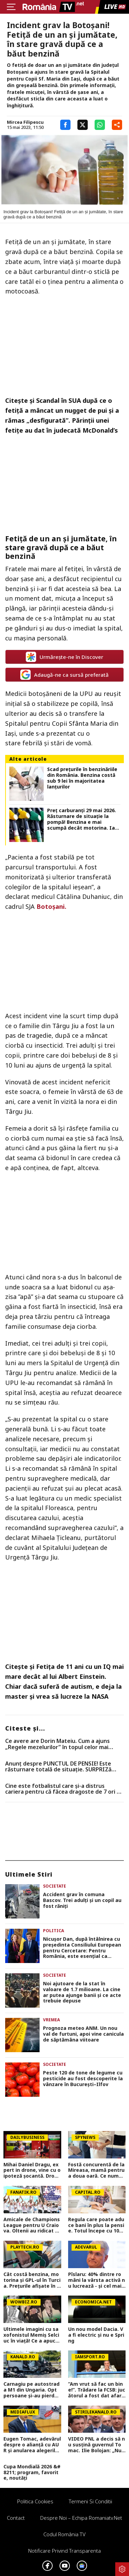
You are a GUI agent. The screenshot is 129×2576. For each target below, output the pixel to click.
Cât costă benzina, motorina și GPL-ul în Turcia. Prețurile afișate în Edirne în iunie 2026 (32, 2280)
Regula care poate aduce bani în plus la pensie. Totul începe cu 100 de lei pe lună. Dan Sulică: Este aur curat (96, 2225)
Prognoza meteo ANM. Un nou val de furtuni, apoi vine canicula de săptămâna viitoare (83, 2034)
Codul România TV (64, 2534)
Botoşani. (51, 906)
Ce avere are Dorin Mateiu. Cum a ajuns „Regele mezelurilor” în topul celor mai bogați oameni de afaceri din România (57, 1744)
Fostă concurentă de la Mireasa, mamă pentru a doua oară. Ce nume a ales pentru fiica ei (96, 2170)
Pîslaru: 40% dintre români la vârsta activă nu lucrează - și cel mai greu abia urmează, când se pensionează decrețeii (96, 2280)
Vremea (51, 2020)
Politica (53, 1931)
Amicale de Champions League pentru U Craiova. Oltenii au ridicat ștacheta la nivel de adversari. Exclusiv (32, 2225)
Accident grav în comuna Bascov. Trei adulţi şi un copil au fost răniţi (82, 1900)
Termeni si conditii (90, 2501)
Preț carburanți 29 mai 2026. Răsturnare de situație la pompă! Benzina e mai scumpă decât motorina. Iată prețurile (83, 819)
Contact (16, 2518)
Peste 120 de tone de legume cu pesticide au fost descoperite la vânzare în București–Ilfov (83, 2078)
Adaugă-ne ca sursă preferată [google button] (64, 675)
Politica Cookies (35, 2501)
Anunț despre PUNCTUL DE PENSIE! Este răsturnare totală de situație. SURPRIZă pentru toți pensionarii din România (58, 1767)
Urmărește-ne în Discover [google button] (64, 657)
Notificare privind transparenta (64, 2551)
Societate (54, 1886)
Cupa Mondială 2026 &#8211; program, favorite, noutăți (32, 2472)
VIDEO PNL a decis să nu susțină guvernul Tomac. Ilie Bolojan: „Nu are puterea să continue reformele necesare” (96, 2444)
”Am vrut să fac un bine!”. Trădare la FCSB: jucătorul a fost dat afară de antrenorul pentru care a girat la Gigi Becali (97, 2389)
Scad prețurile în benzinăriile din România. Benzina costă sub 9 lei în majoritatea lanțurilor (82, 778)
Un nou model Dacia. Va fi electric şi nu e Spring (96, 2335)
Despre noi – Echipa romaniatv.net (81, 2518)
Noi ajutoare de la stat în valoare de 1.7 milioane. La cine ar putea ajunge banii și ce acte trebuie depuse (82, 1992)
